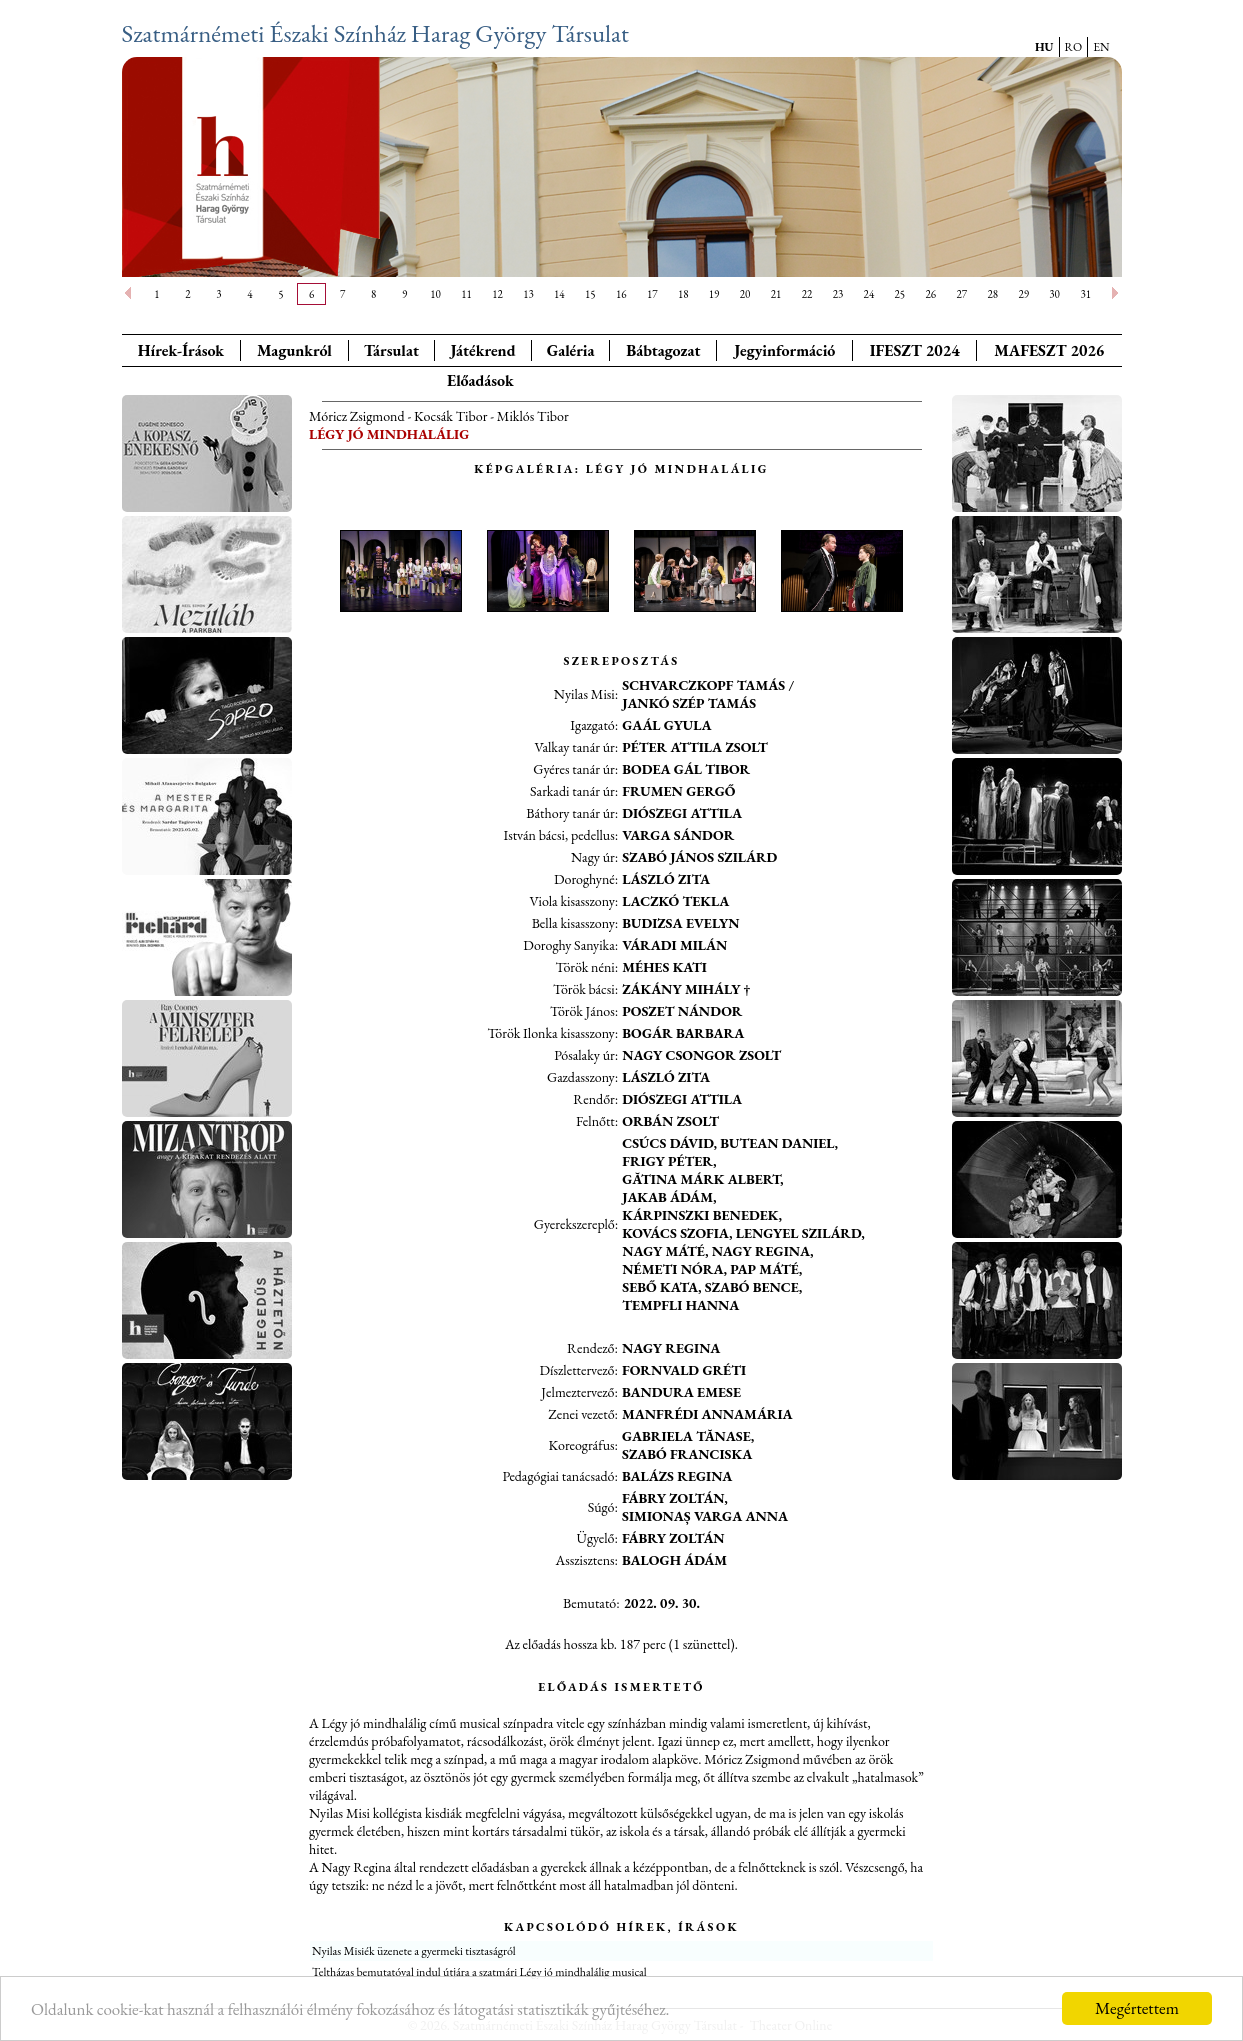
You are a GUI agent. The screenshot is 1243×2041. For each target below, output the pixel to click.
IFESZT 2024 (915, 350)
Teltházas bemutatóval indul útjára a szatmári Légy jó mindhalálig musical (479, 1972)
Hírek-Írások (181, 350)
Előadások (480, 380)
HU (1044, 47)
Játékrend (482, 350)
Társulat (391, 350)
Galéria (571, 350)
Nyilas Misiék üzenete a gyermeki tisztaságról (414, 1951)
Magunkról (294, 350)
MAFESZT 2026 (1049, 350)
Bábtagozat (663, 350)
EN (1101, 47)
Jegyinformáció (784, 350)
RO (1074, 47)
